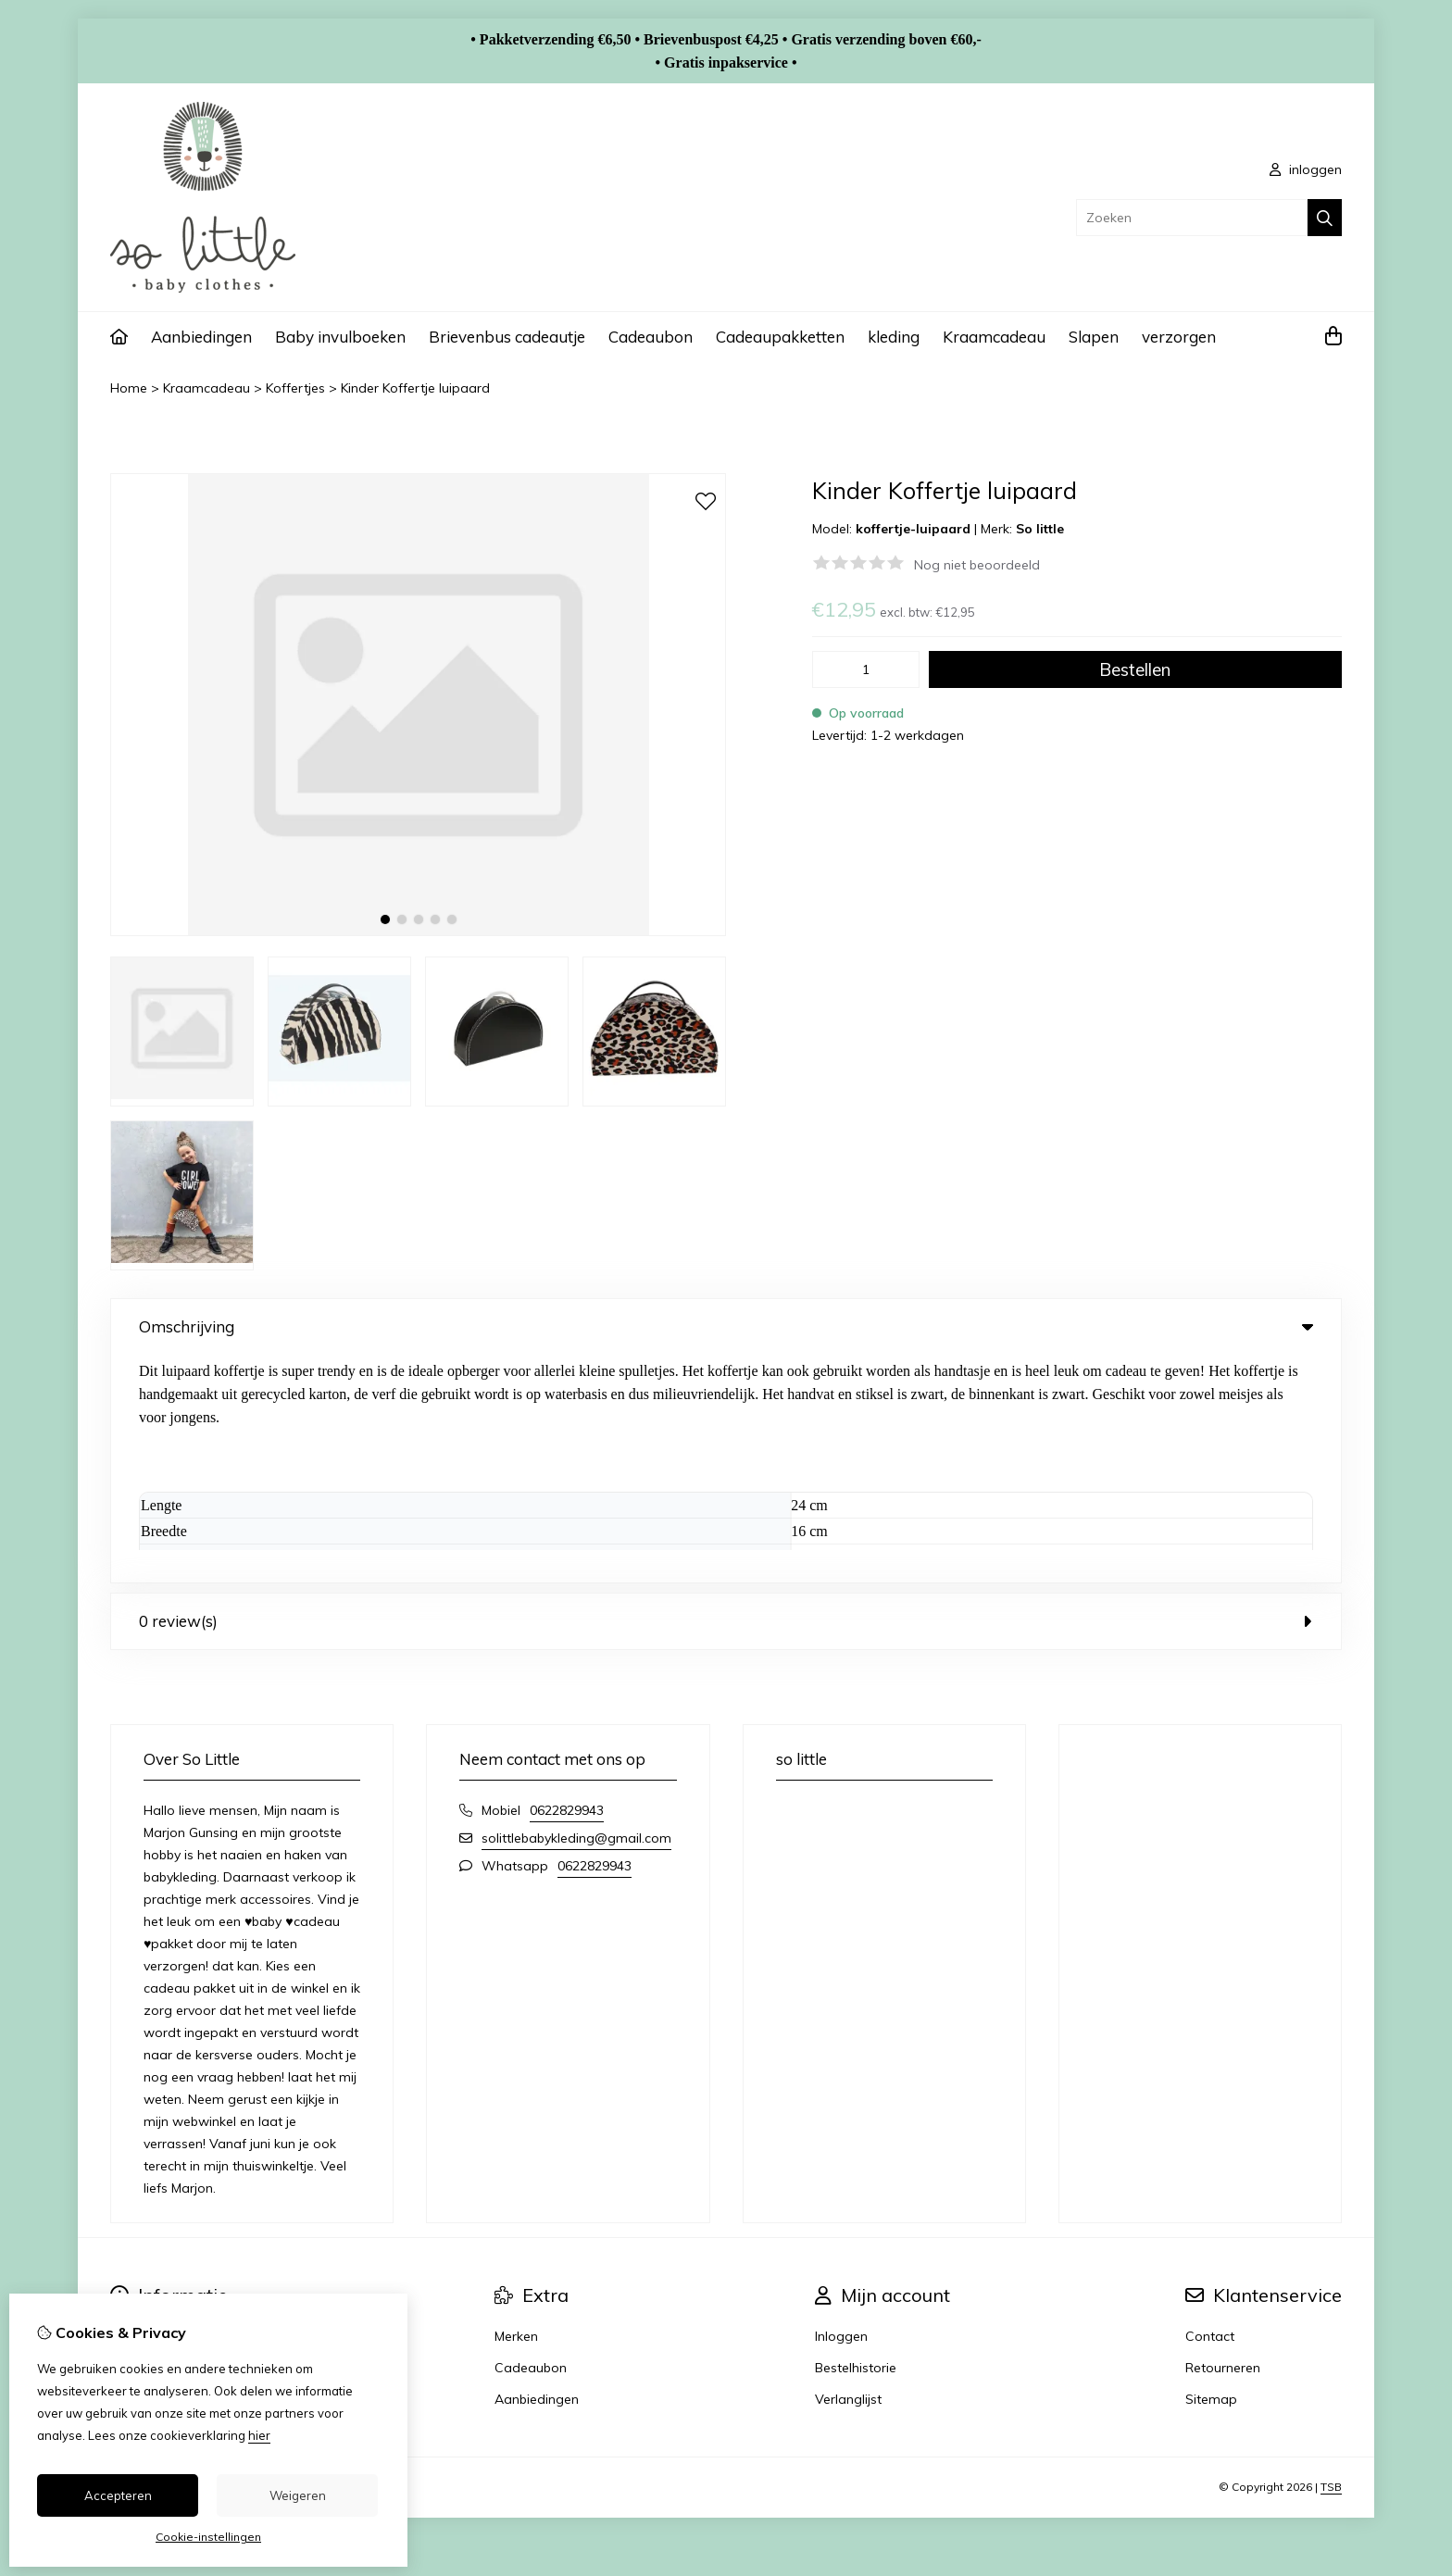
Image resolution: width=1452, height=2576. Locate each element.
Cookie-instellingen (208, 2537)
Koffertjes (295, 388)
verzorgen (1179, 336)
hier (259, 2435)
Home (128, 388)
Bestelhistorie (855, 2140)
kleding (894, 336)
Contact (1209, 2108)
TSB (1331, 2259)
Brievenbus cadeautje (507, 336)
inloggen (1306, 169)
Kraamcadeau (994, 336)
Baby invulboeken (340, 336)
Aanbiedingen (201, 336)
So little (1040, 528)
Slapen (1094, 336)
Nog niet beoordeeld (977, 564)
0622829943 (567, 1582)
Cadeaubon (650, 336)
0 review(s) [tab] (726, 1393)
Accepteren (118, 2495)
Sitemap (1211, 2171)
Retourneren (1222, 2140)
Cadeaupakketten (780, 336)
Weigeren (297, 2495)
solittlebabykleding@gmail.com (576, 1610)
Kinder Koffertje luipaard (415, 388)
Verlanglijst (848, 2171)
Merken (516, 2108)
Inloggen (841, 2108)
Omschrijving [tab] (726, 1326)
